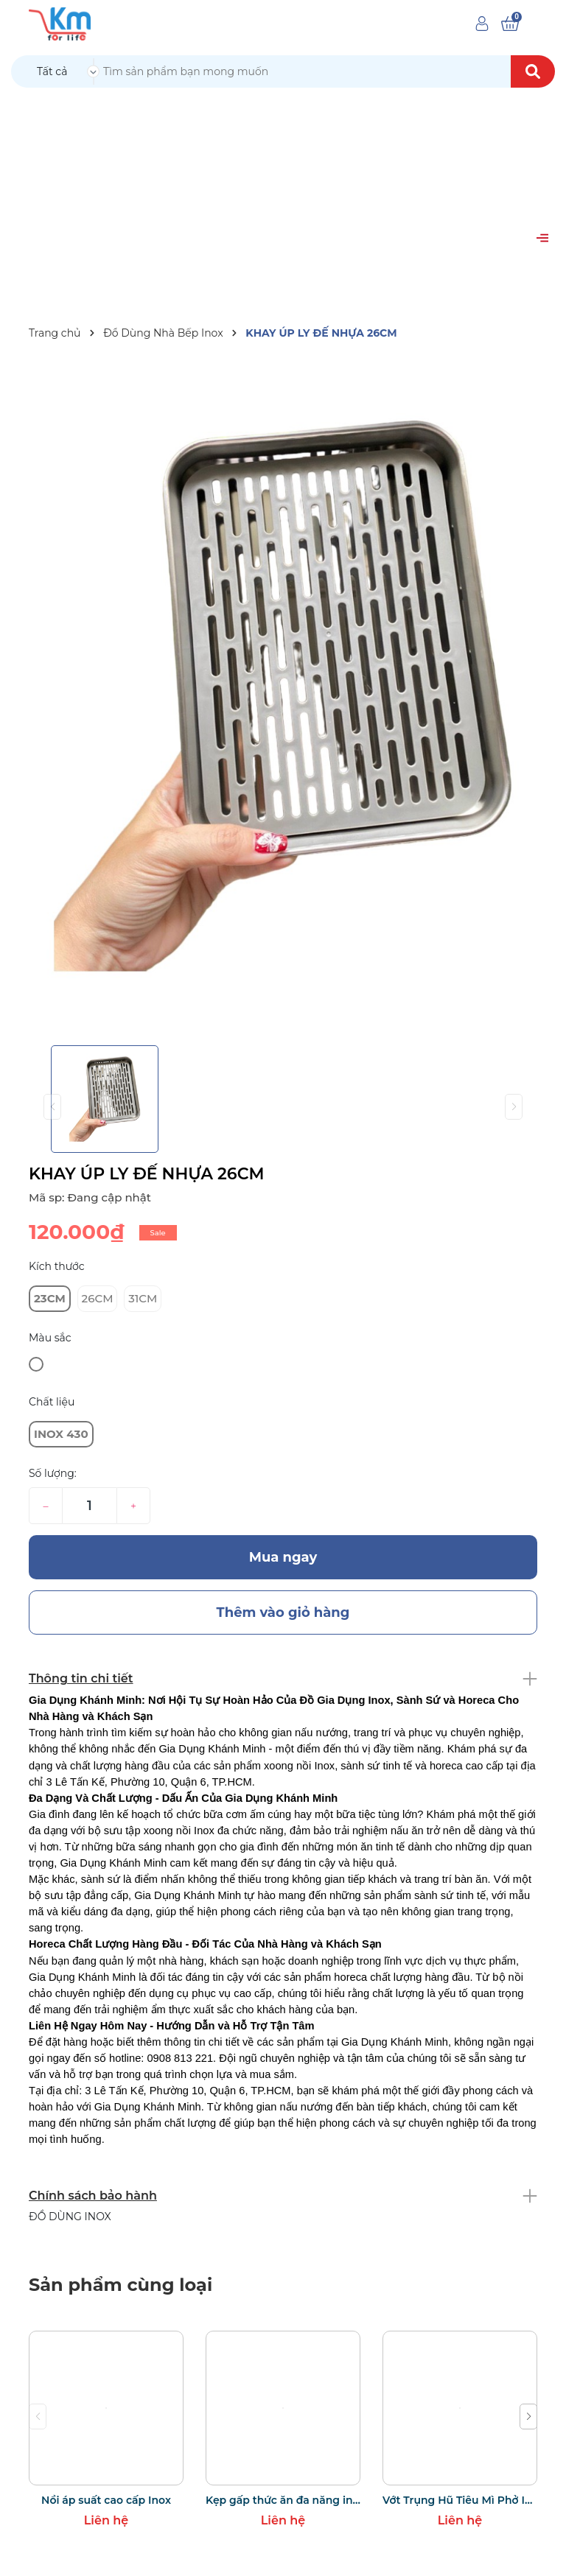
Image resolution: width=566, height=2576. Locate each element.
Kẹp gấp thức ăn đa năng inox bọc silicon (283, 2500)
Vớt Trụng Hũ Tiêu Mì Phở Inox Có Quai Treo (459, 2500)
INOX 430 (61, 1434)
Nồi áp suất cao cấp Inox (106, 2500)
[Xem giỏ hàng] (510, 24)
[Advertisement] (283, 199)
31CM (142, 1298)
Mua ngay (283, 1557)
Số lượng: (53, 1473)
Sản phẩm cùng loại (120, 2284)
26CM (97, 1298)
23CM (50, 1298)
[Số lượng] (89, 1505)
